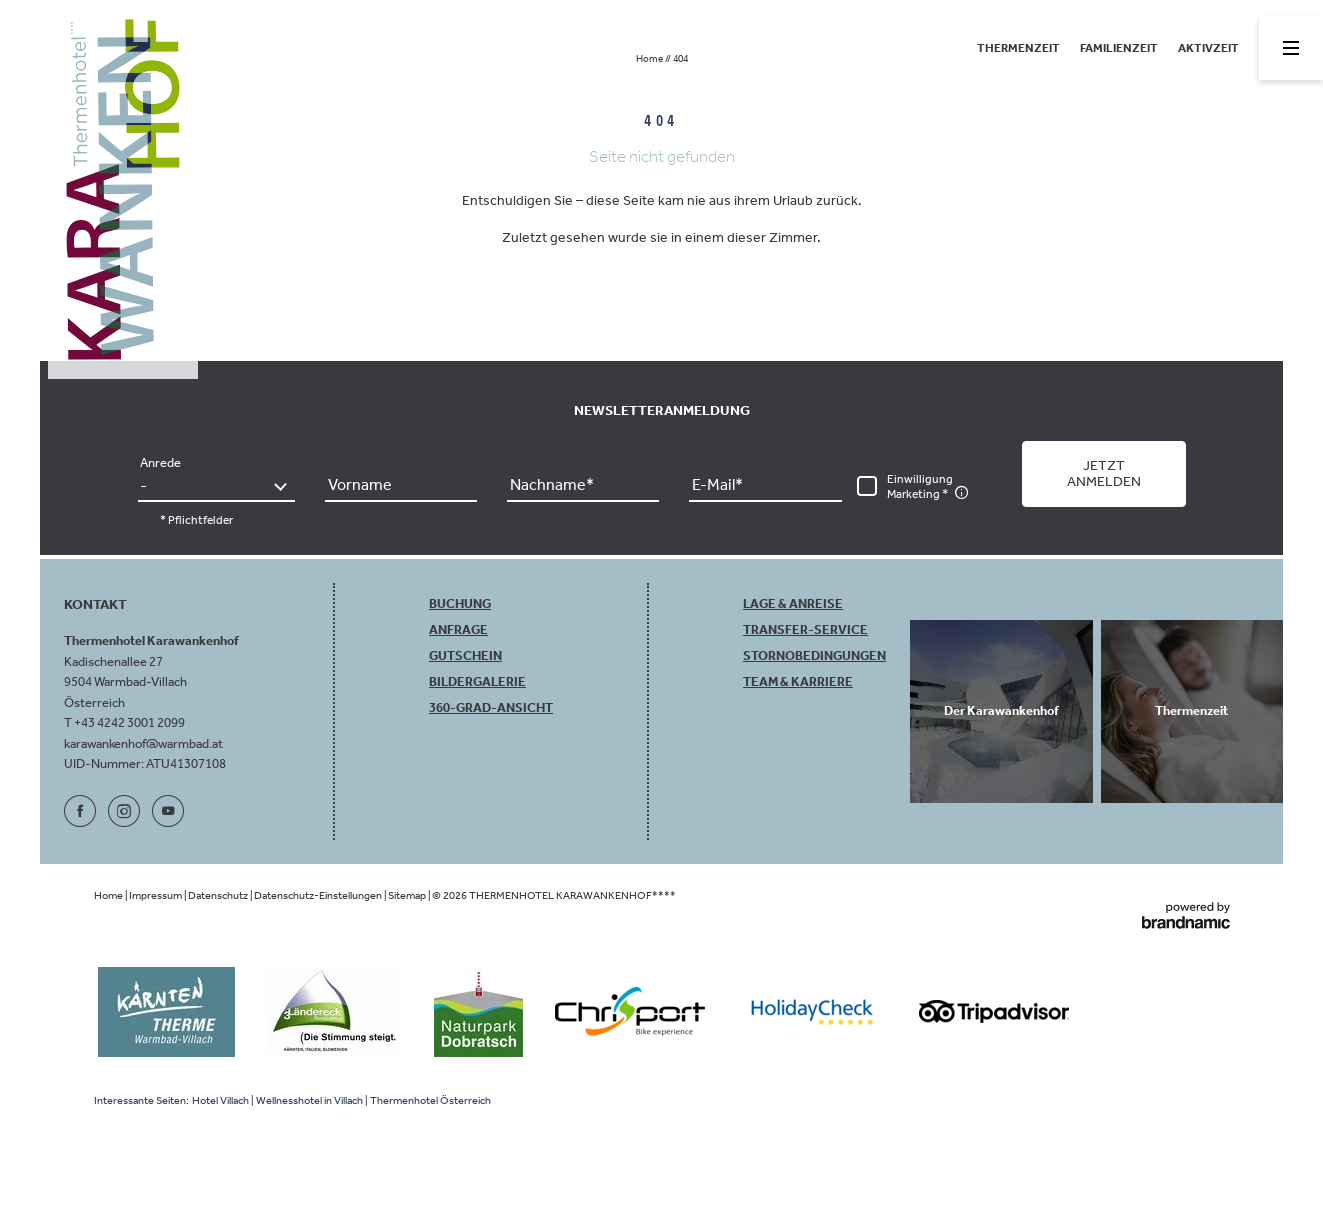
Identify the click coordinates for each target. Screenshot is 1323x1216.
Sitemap (408, 895)
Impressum (156, 895)
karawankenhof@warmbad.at (143, 743)
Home (650, 58)
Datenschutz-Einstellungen (319, 895)
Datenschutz (219, 895)
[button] (1104, 474)
